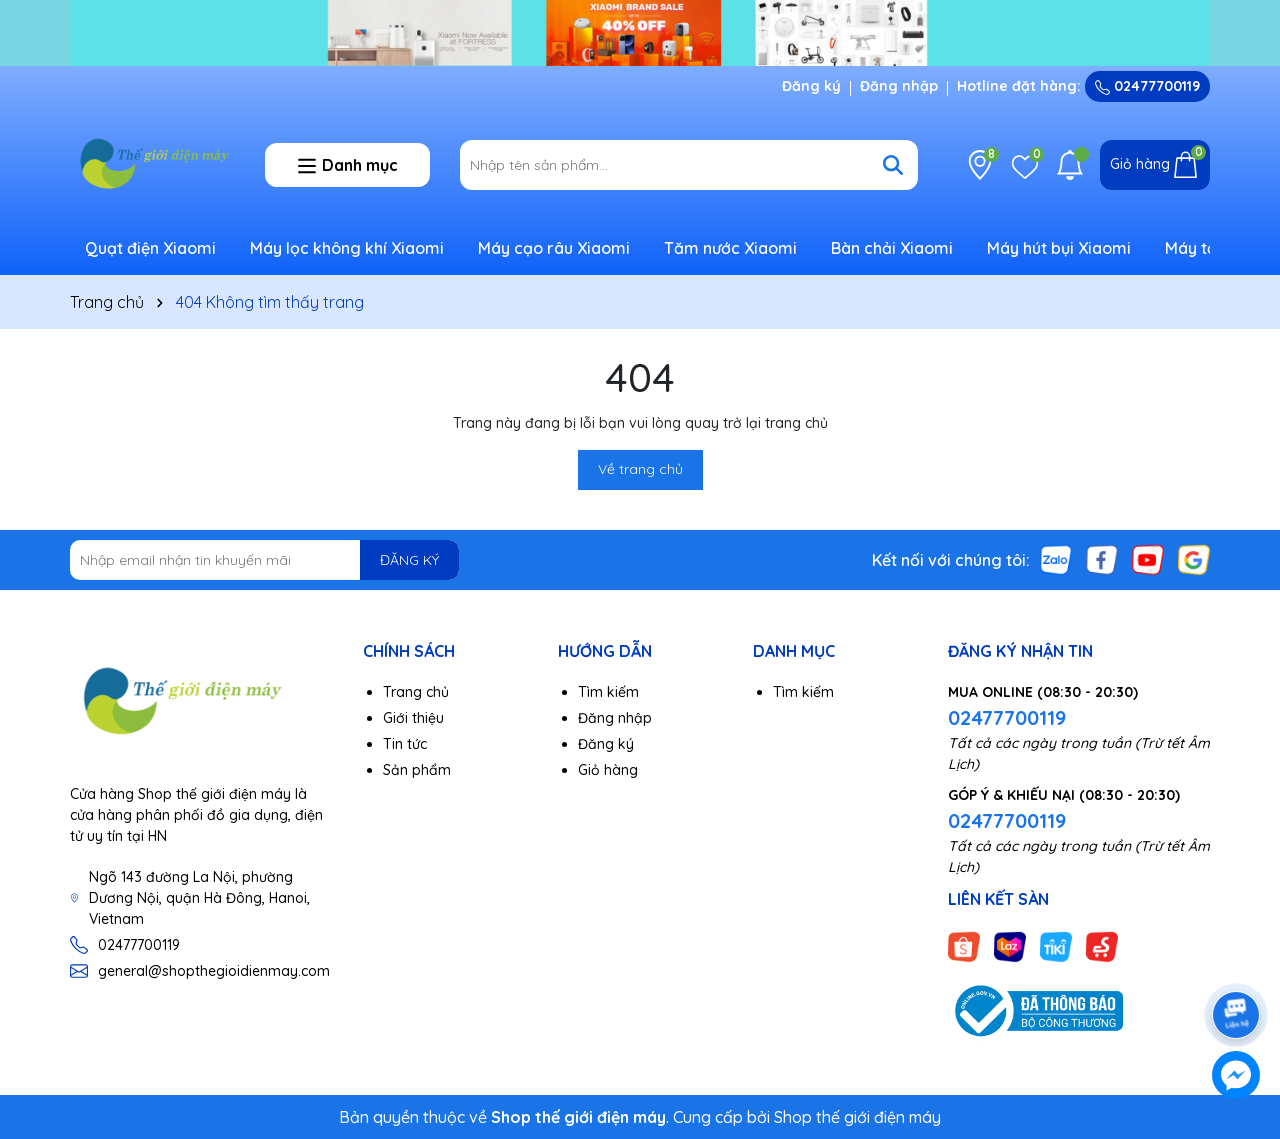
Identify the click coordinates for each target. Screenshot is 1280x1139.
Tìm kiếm (608, 692)
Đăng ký (811, 86)
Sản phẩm (417, 770)
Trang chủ (416, 692)
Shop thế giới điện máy (857, 1117)
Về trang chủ (640, 469)
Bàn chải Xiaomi (892, 248)
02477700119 (1147, 86)
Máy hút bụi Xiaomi (1059, 248)
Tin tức (405, 744)
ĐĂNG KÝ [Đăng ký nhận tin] (409, 560)
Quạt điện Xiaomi (150, 248)
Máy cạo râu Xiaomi (554, 248)
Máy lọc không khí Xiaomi (347, 248)
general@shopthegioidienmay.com (214, 971)
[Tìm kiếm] (893, 165)
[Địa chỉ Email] (264, 560)
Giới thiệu (413, 718)
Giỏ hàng (608, 770)
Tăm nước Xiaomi (730, 248)
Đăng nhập (899, 86)
